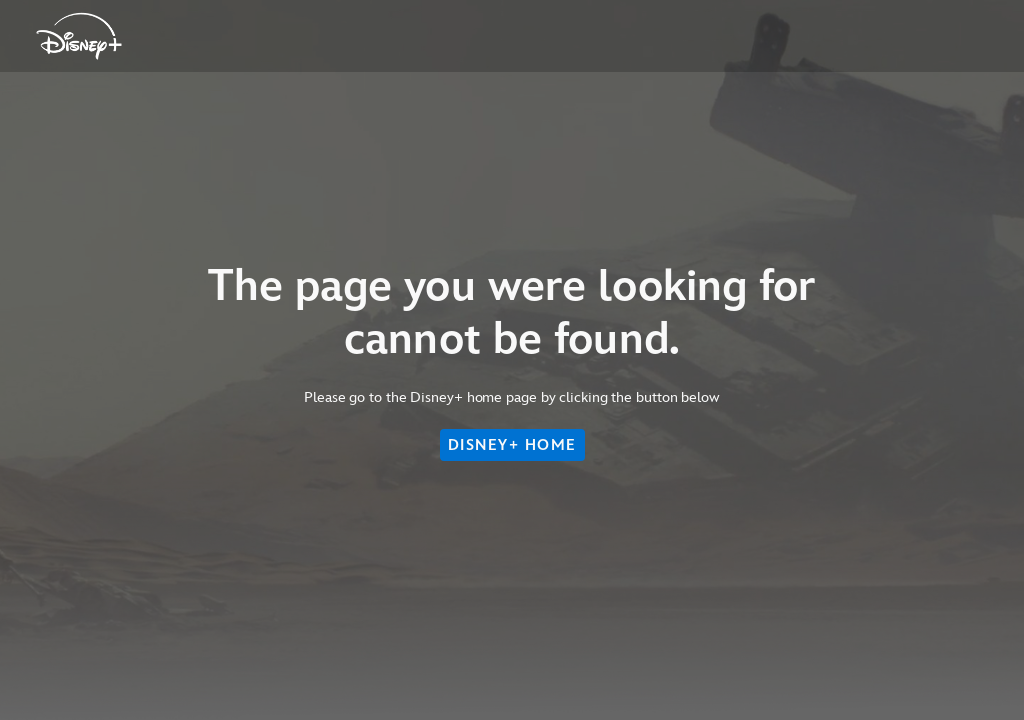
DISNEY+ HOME (512, 445)
